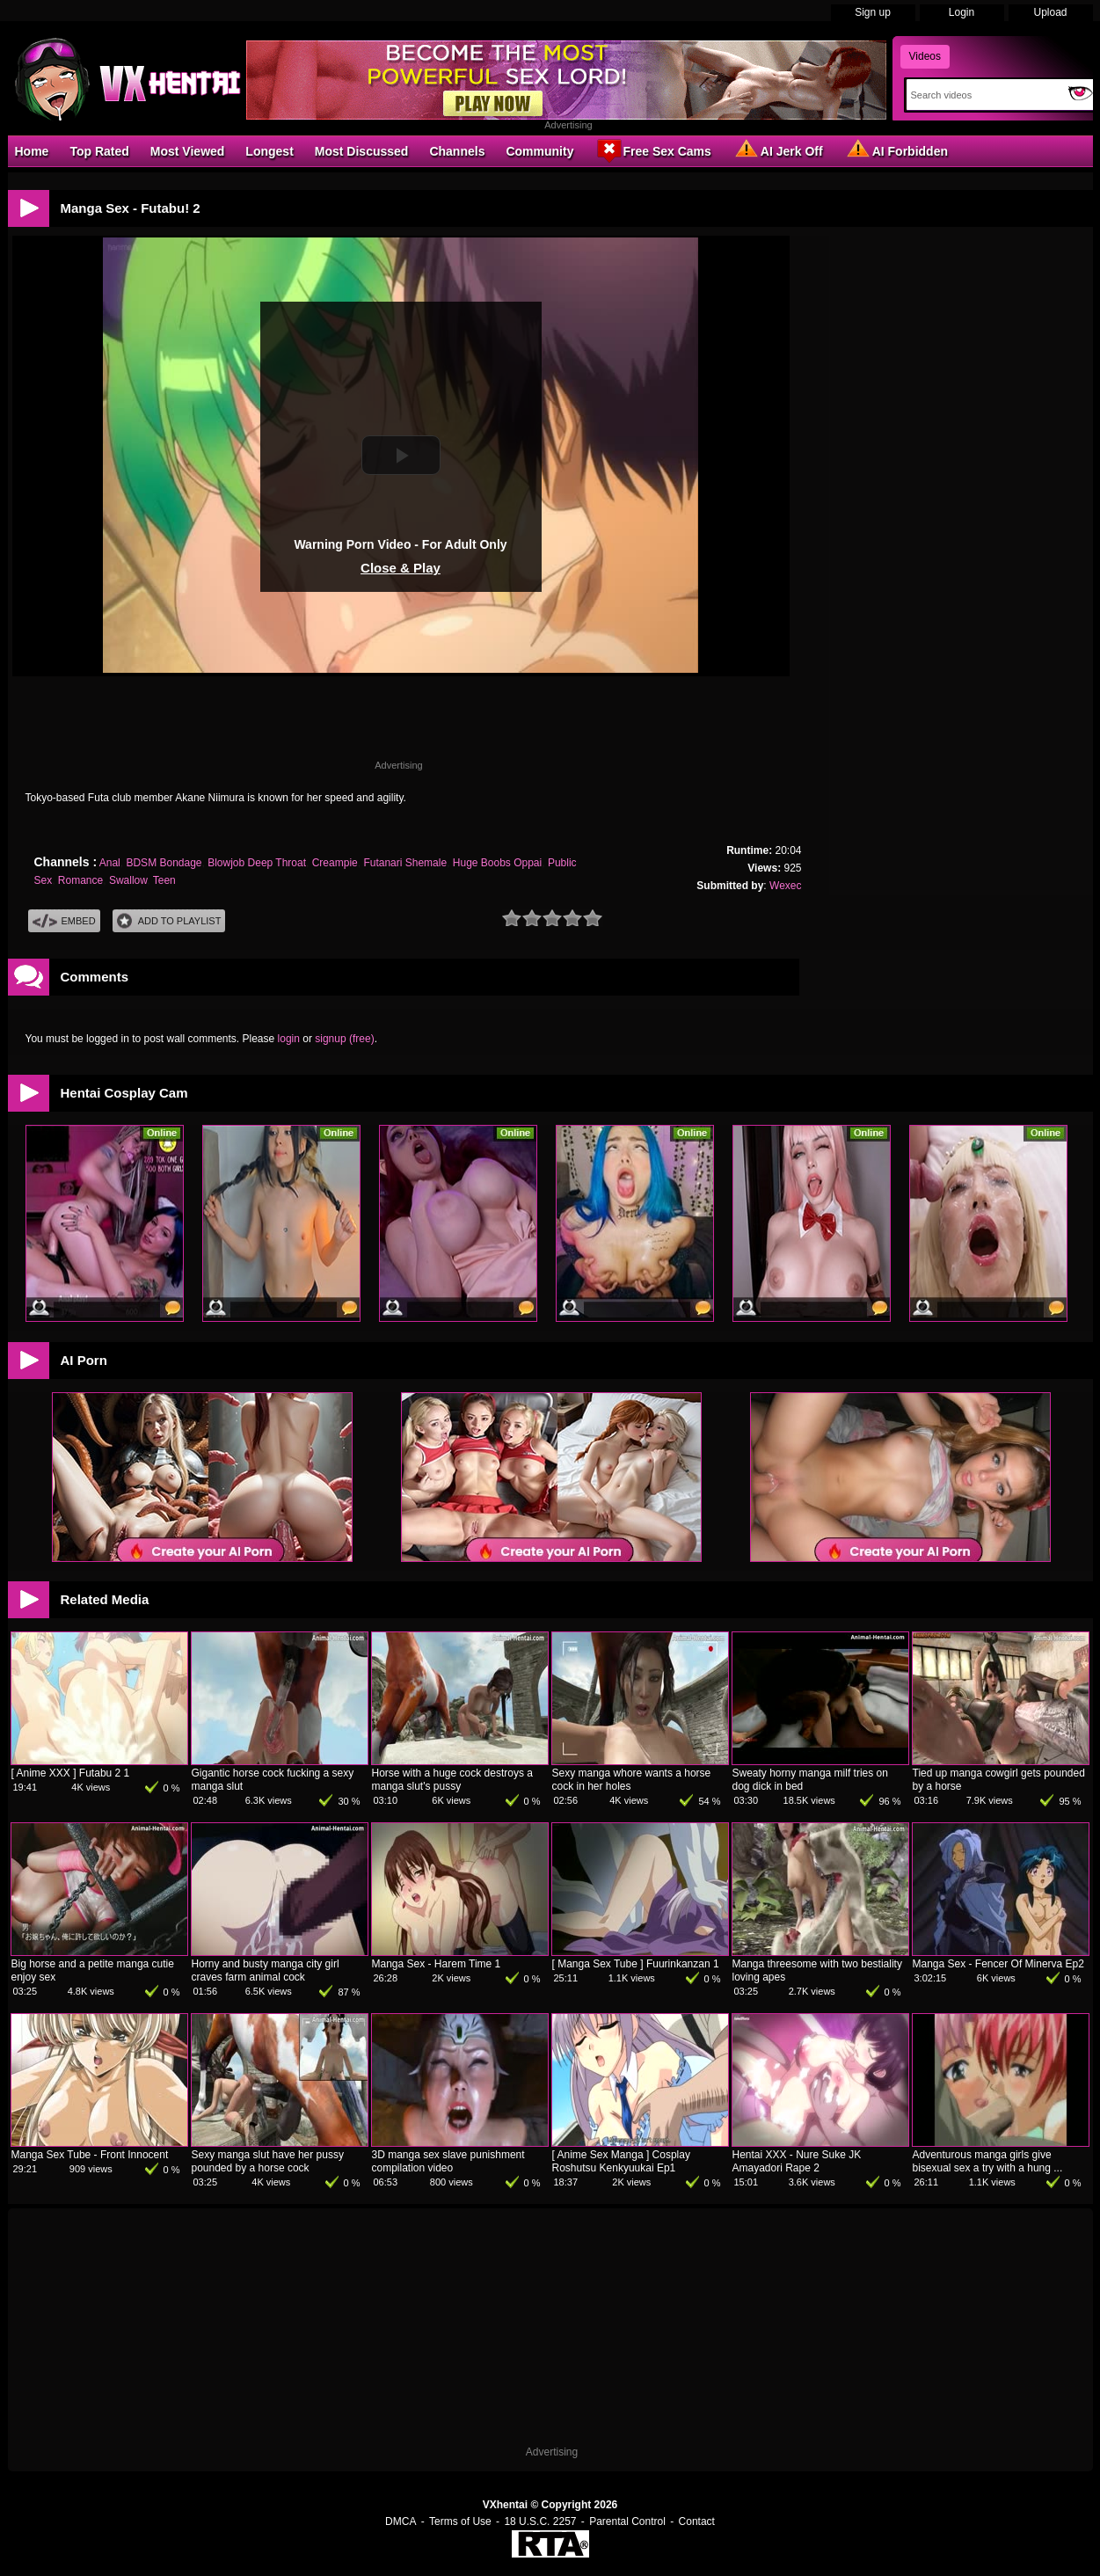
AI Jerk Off (777, 150)
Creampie (335, 863)
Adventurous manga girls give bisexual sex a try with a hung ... (988, 2161)
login (289, 1039)
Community (539, 151)
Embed (64, 921)
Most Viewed (187, 151)
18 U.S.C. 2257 (540, 2521)
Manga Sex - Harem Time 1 (436, 1964)
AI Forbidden (896, 150)
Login (961, 12)
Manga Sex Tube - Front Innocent (90, 2155)
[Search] (983, 95)
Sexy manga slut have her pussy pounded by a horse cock (268, 2161)
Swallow (128, 880)
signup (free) (344, 1039)
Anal (109, 863)
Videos (925, 56)
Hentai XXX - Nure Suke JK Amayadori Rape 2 (797, 2161)
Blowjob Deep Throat (257, 863)
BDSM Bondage (163, 863)
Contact (697, 2521)
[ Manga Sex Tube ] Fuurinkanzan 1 (635, 1964)
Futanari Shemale (405, 863)
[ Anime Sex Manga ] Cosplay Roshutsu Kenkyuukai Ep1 (621, 2161)
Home (32, 151)
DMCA (400, 2521)
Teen (164, 880)
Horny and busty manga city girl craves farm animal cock (265, 1970)
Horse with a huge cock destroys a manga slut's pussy (452, 1779)
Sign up (873, 12)
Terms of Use (460, 2521)
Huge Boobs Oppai (497, 863)
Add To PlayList (169, 921)
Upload (1050, 12)
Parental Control (627, 2521)
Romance (80, 880)
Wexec (785, 885)
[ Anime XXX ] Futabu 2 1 (70, 1773)
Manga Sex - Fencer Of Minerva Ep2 (998, 1964)
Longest (269, 151)
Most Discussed (362, 151)
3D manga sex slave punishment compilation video (448, 2161)
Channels (456, 151)
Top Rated (98, 151)
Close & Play (401, 567)
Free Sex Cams (652, 150)
